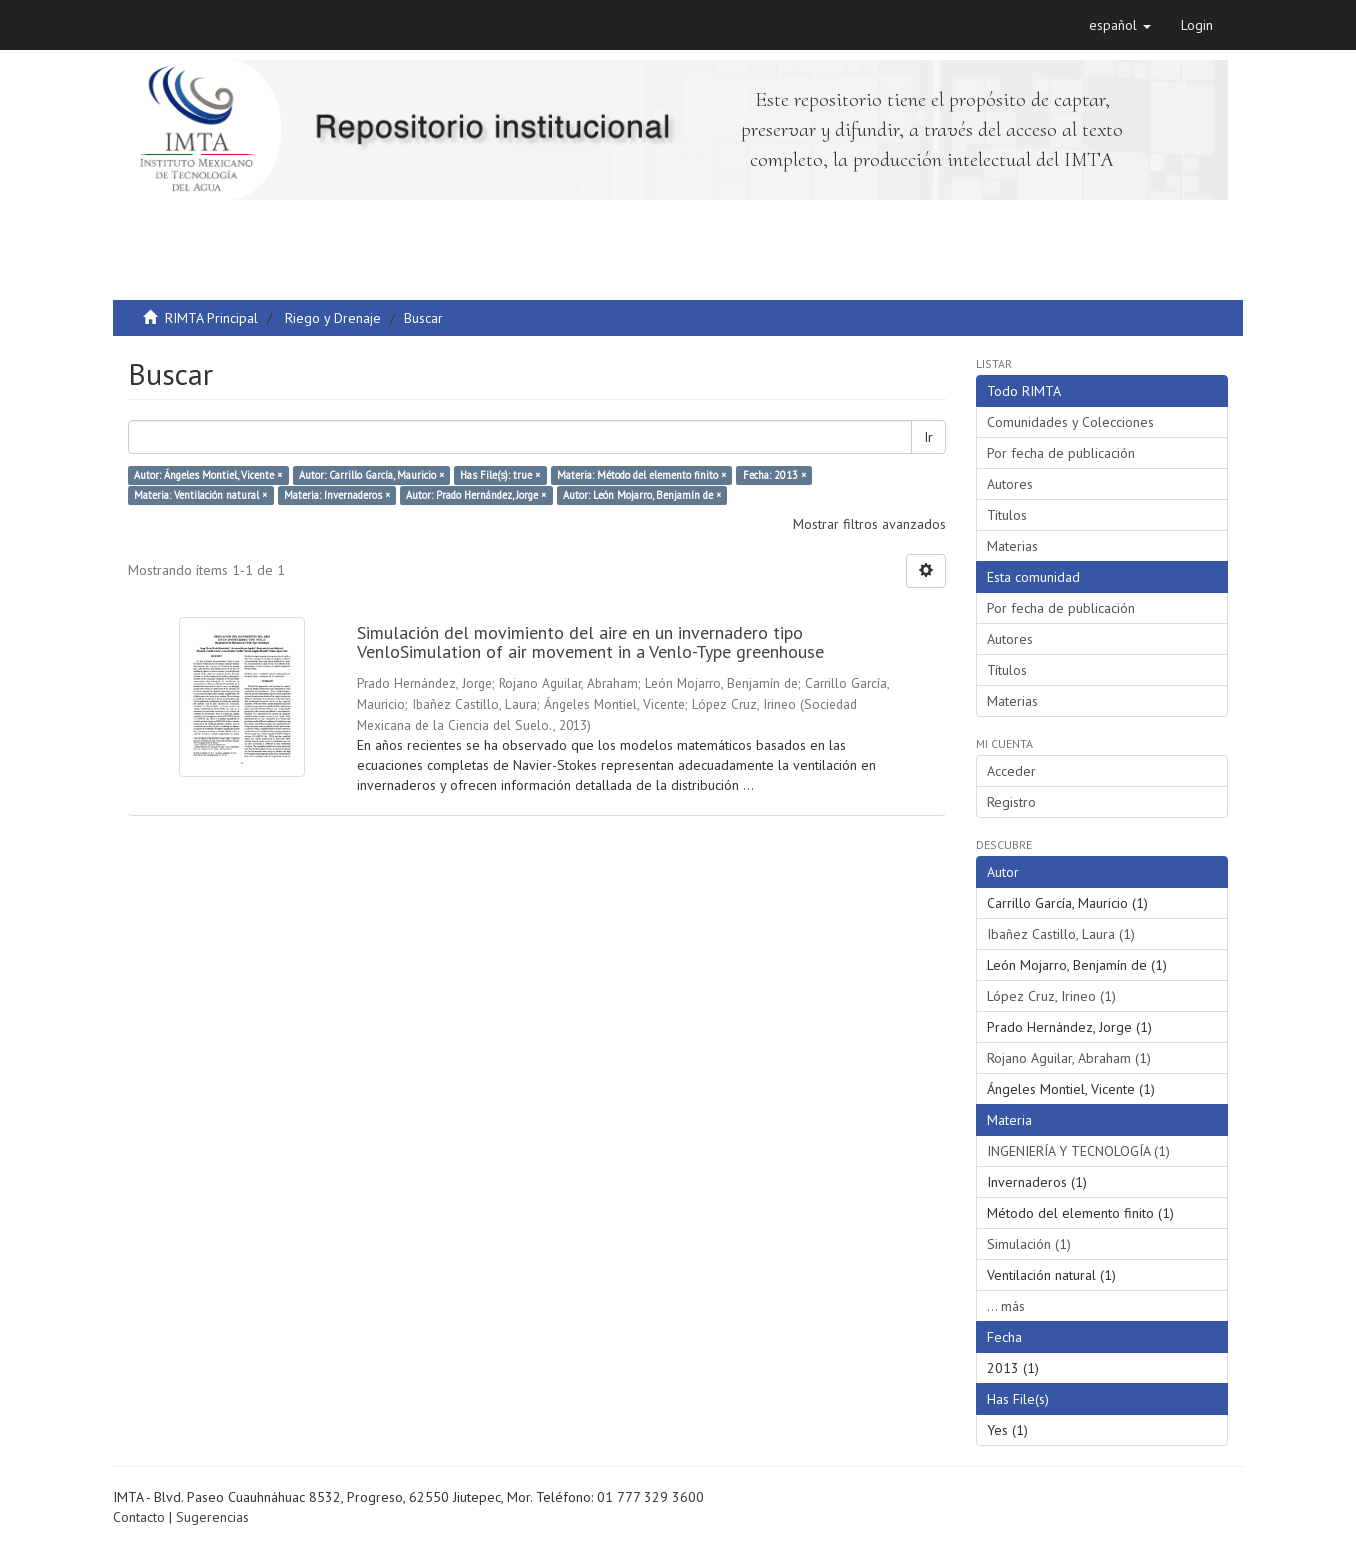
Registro (1011, 802)
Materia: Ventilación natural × (200, 495)
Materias (1012, 546)
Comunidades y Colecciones (1070, 422)
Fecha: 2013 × (774, 475)
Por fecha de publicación (1061, 453)
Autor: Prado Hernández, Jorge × (476, 495)
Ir (928, 437)
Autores (1010, 484)
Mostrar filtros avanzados (869, 524)
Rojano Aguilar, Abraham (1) (1069, 1058)
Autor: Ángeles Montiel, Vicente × (208, 475)
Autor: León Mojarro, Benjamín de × (642, 495)
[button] (1120, 25)
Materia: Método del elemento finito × (641, 475)
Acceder (1011, 771)
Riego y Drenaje (333, 318)
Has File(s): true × (500, 475)
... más (1006, 1306)
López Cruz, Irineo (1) (1051, 996)
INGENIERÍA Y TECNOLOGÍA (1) (1078, 1151)
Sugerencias (212, 1517)
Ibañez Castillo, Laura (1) (1061, 934)
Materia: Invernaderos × (337, 495)
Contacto (139, 1517)
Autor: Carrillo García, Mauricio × (371, 475)
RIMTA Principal (211, 318)
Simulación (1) (1029, 1244)
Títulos (1007, 515)
